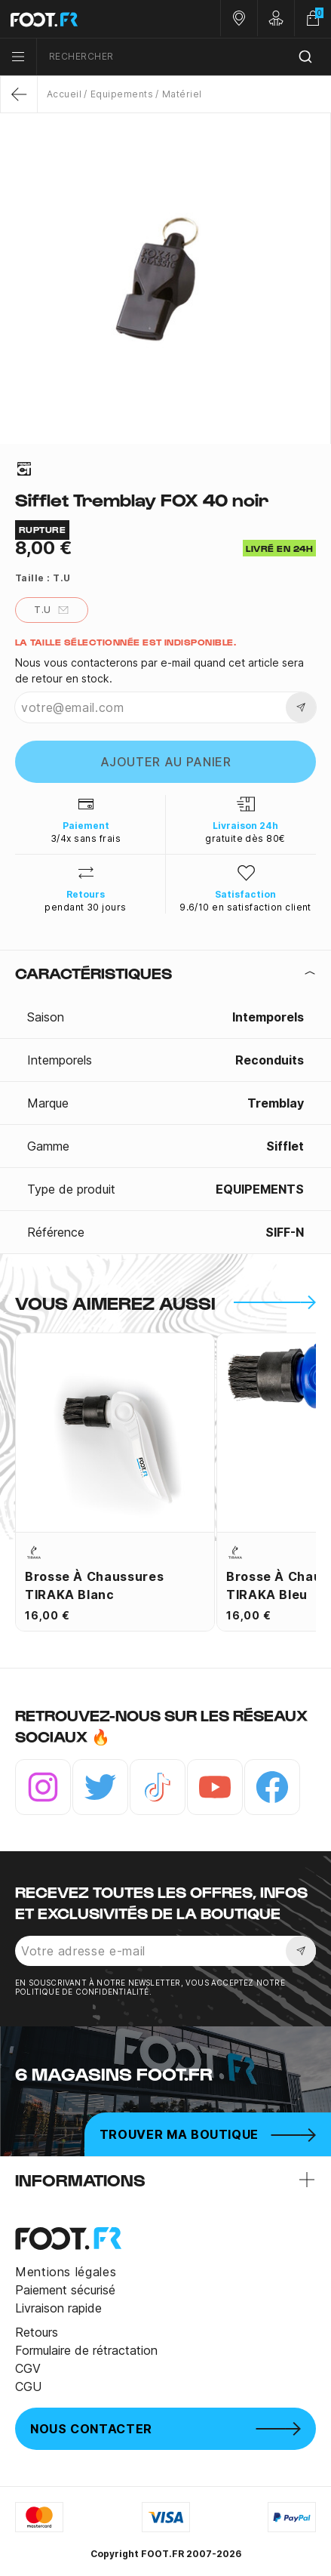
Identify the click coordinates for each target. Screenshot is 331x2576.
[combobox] (184, 57)
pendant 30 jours (85, 907)
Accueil (64, 94)
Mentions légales (65, 2271)
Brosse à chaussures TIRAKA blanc (94, 1585)
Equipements (121, 94)
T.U (51, 610)
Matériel (182, 94)
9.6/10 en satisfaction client (245, 907)
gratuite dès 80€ (245, 838)
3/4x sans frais (86, 838)
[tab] (165, 973)
